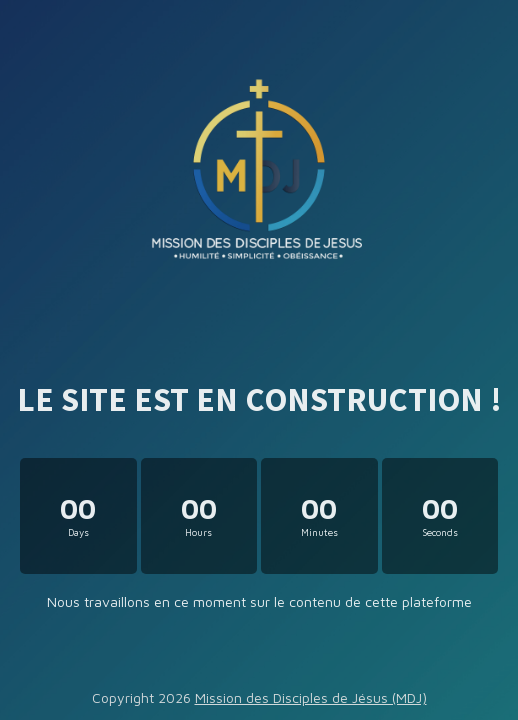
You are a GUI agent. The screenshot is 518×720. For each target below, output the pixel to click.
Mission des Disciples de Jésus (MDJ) (311, 697)
